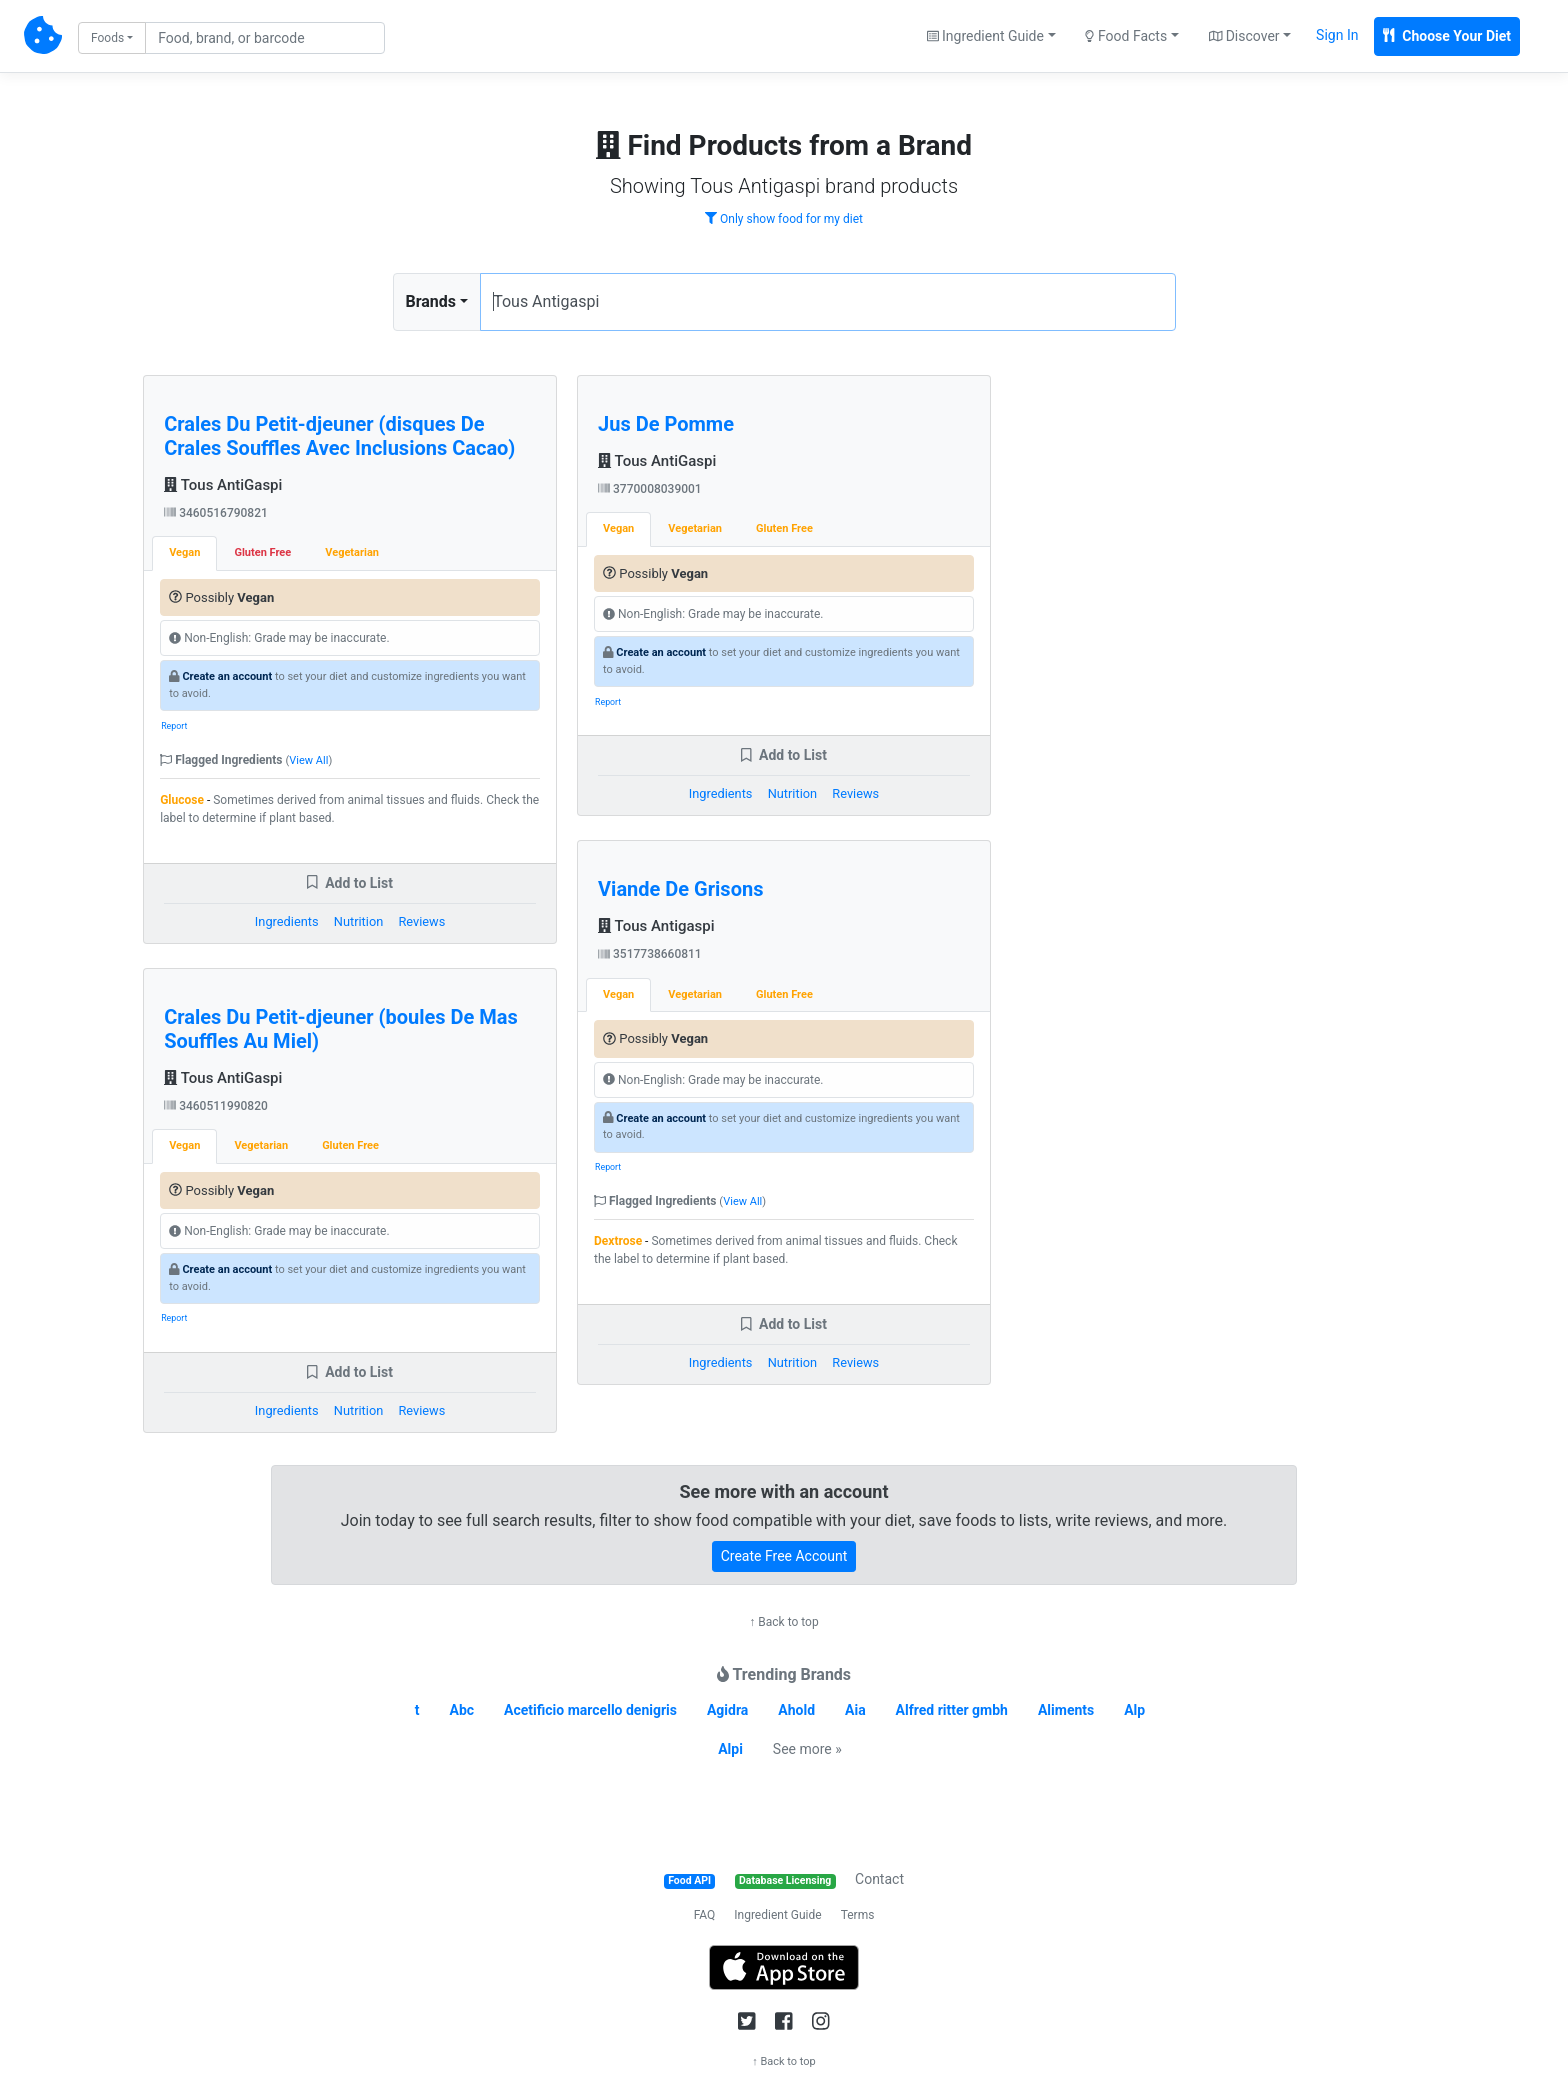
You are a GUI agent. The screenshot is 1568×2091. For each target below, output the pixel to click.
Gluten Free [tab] (262, 552)
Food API (689, 1880)
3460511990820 (216, 1106)
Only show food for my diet (784, 219)
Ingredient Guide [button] (985, 36)
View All (308, 760)
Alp (1134, 1710)
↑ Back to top (783, 1622)
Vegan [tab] (184, 552)
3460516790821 (216, 513)
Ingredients (287, 921)
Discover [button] (1244, 36)
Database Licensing (785, 1880)
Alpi (730, 1749)
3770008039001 (650, 489)
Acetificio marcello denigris (590, 1710)
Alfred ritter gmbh (952, 1710)
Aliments (1066, 1710)
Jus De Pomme (666, 424)
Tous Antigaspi (656, 926)
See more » (807, 1749)
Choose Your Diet (1447, 36)
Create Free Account (784, 1556)
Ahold (796, 1710)
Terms (858, 1915)
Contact (879, 1879)
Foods (107, 38)
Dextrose (618, 1241)
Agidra (727, 1710)
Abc (462, 1710)
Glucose (182, 800)
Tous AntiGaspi (223, 485)
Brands (431, 301)
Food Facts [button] (1126, 36)
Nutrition (358, 921)
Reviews (421, 921)
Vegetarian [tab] (352, 552)
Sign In (1337, 35)
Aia (855, 1710)
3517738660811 (650, 954)
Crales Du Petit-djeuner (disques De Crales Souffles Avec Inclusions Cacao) (339, 436)
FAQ (705, 1915)
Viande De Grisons (680, 889)
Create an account (227, 676)
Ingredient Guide (777, 1915)
